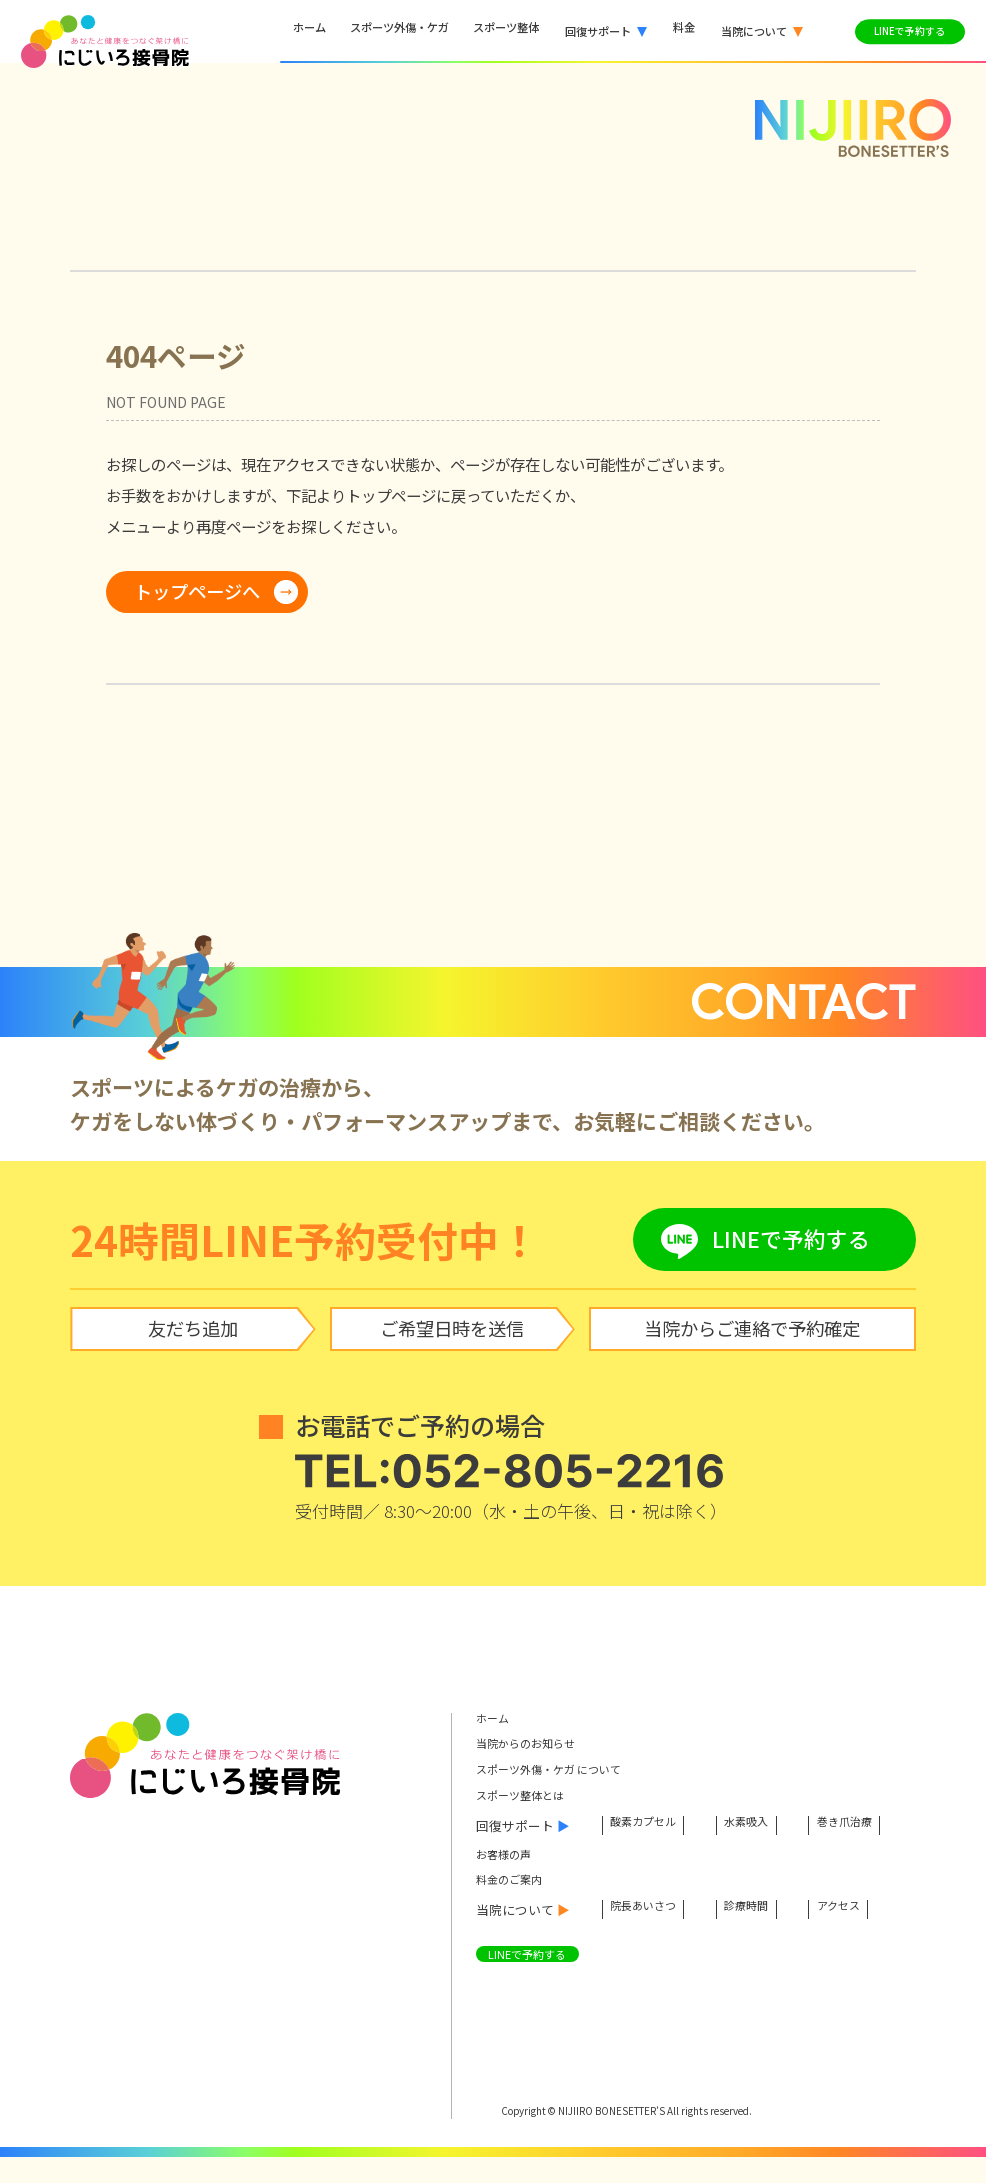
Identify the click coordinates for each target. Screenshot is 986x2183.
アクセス (867, 1933)
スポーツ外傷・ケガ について (562, 1772)
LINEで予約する (534, 1979)
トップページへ (197, 591)
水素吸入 (766, 1827)
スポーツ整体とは (528, 1799)
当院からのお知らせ (534, 1745)
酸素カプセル (650, 1827)
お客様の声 (508, 1878)
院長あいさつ (650, 1933)
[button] (602, 31)
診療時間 (766, 1933)
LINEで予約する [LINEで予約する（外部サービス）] (903, 31)
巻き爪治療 (518, 1852)
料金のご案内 (515, 1905)
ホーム (495, 1719)
